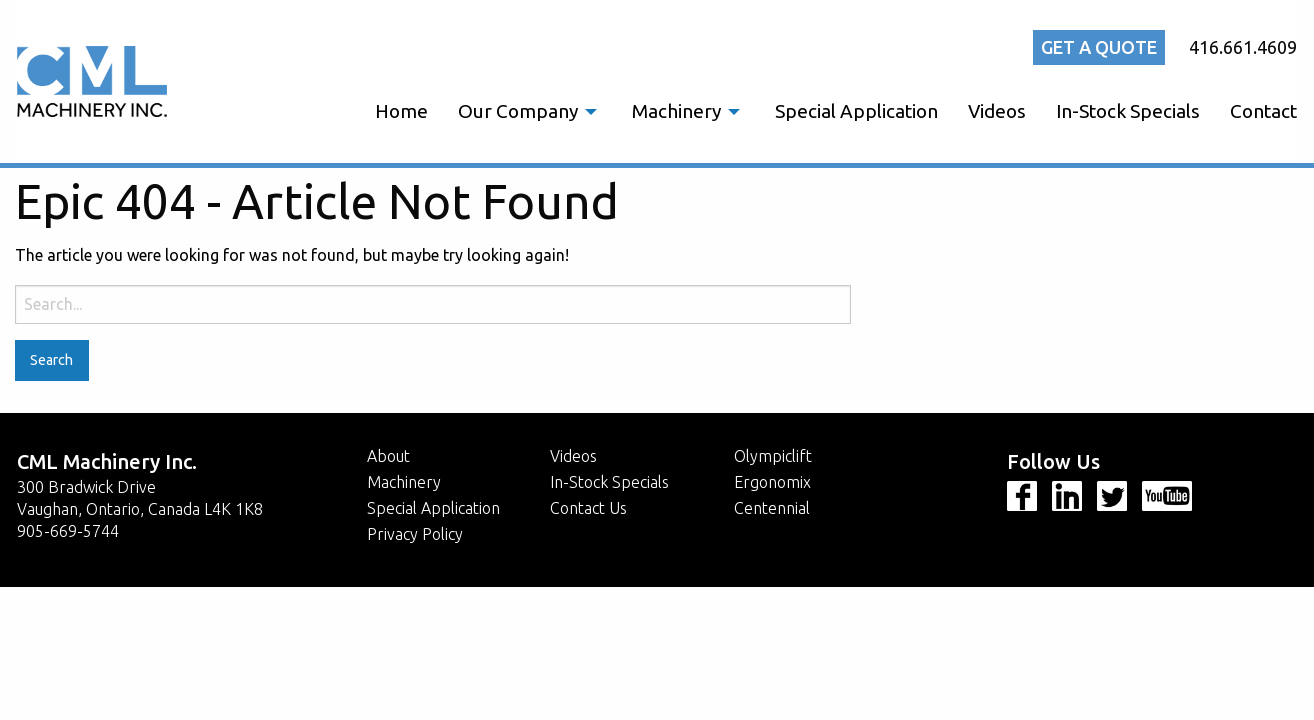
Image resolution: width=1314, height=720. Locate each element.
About (388, 456)
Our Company (518, 111)
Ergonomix (772, 482)
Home (401, 111)
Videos (997, 111)
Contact (1263, 111)
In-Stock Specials (1128, 111)
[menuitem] (401, 111)
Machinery (676, 111)
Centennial (772, 508)
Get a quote (1099, 47)
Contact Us (588, 508)
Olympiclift (773, 456)
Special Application (856, 111)
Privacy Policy (415, 534)
